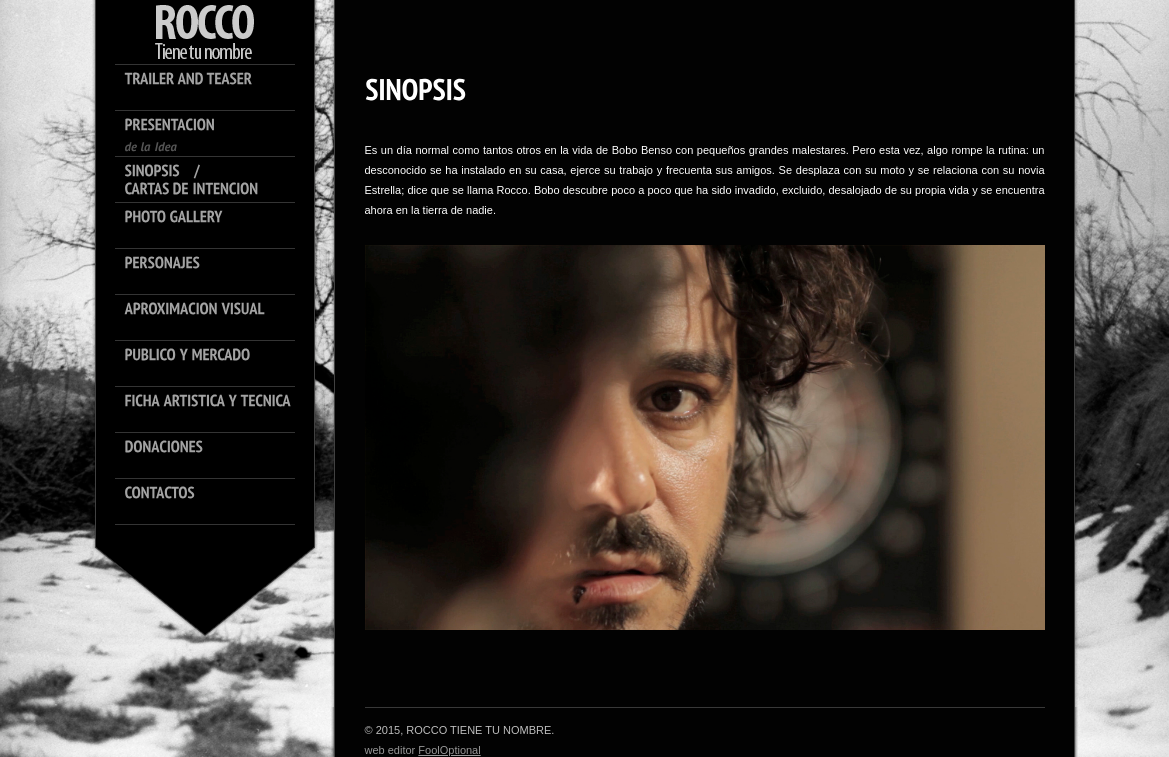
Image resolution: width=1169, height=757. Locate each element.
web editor (392, 750)
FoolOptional (449, 750)
